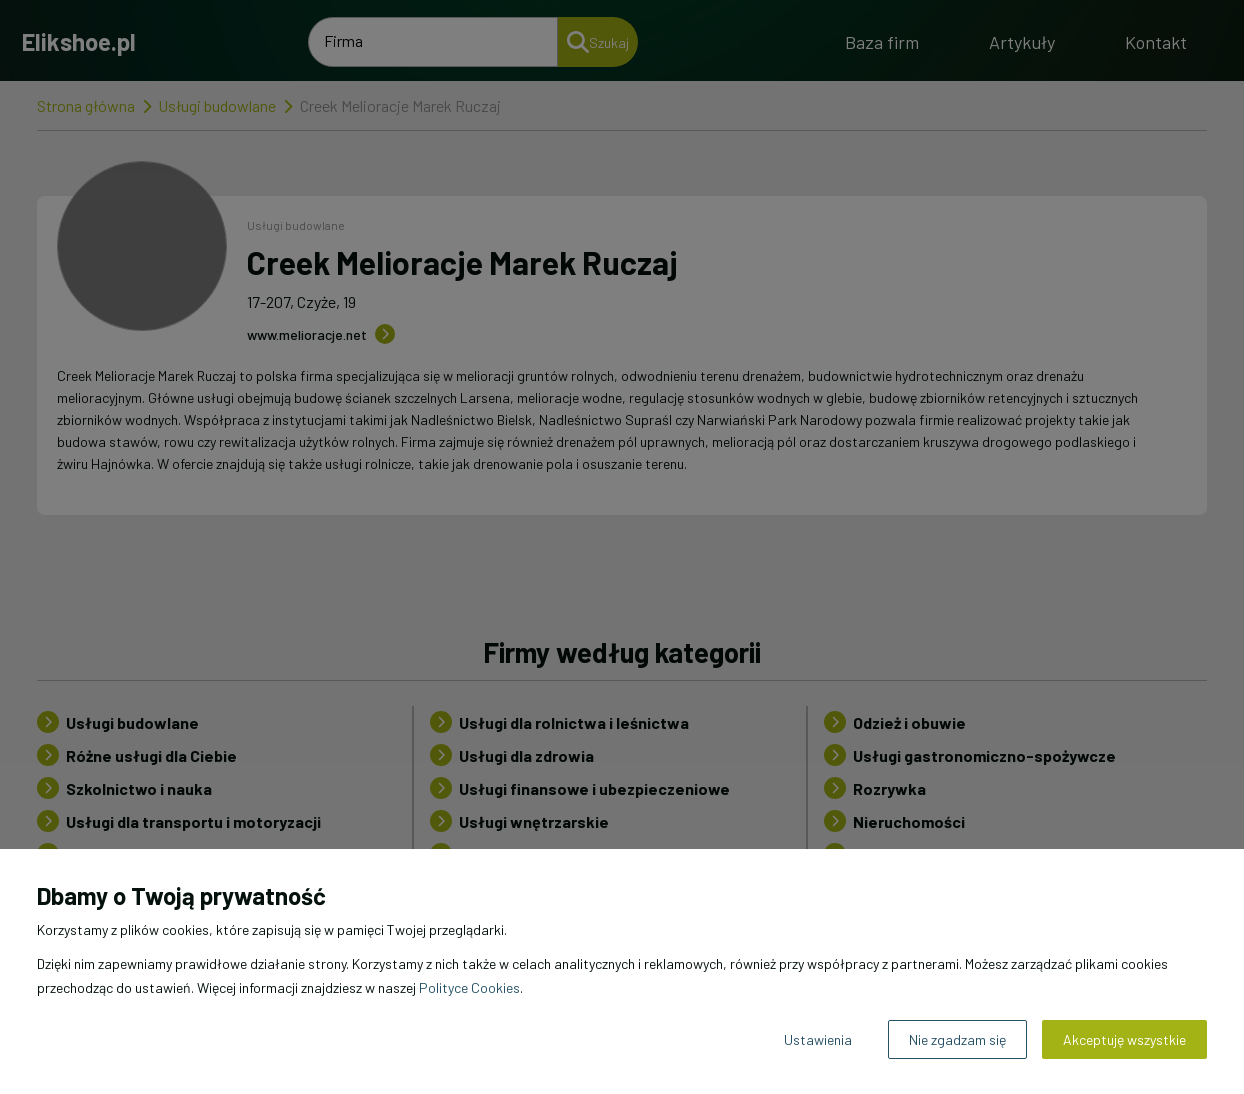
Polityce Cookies (469, 987)
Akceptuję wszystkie (1124, 1039)
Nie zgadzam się (957, 1039)
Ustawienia (818, 1039)
